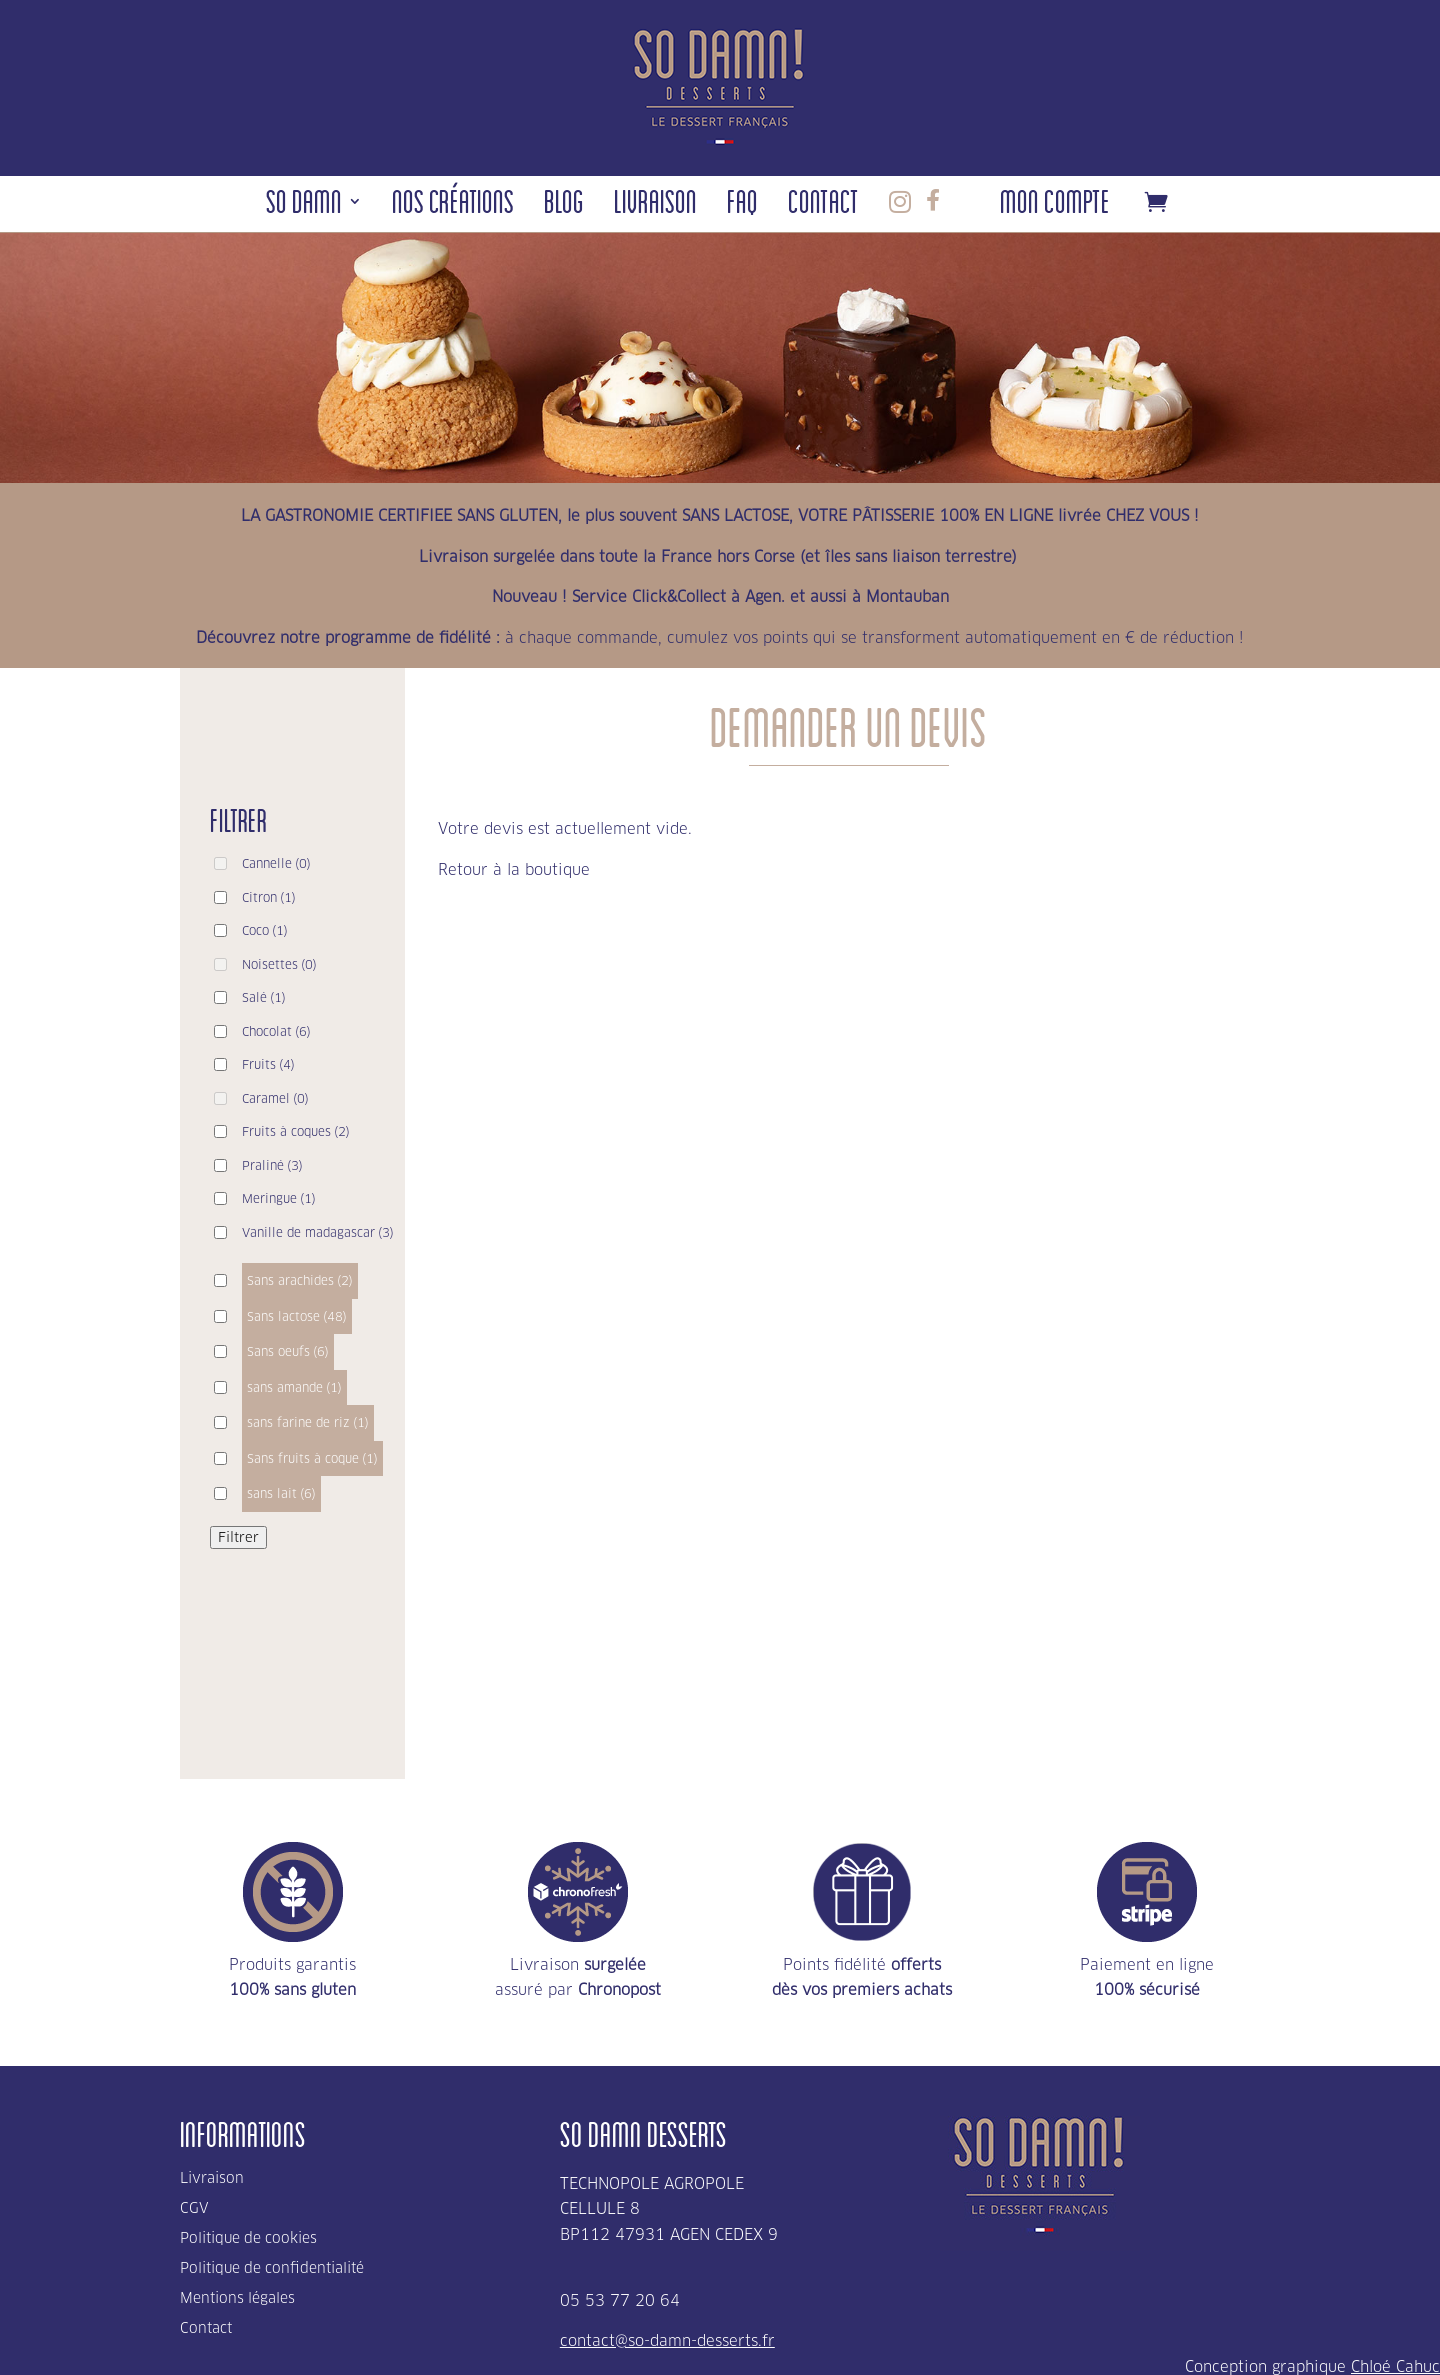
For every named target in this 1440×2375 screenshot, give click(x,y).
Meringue (279, 1198)
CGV (194, 2209)
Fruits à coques (296, 1131)
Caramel (275, 1098)
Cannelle (276, 863)
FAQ (742, 206)
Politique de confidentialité (272, 2269)
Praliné (272, 1165)
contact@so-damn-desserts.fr (667, 2340)
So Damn (304, 206)
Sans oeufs (288, 1351)
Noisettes (279, 964)
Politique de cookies (248, 2239)
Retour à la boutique (514, 869)
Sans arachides (300, 1280)
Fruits (268, 1064)
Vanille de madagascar (318, 1232)
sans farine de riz (308, 1422)
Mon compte (1055, 206)
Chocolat (276, 1031)
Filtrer (238, 1537)
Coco (265, 930)
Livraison (655, 206)
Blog (564, 206)
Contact (823, 206)
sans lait (281, 1493)
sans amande (294, 1387)
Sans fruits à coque (312, 1458)
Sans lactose (297, 1316)
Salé (264, 997)
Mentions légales (237, 2299)
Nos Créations (453, 206)
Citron (269, 897)
